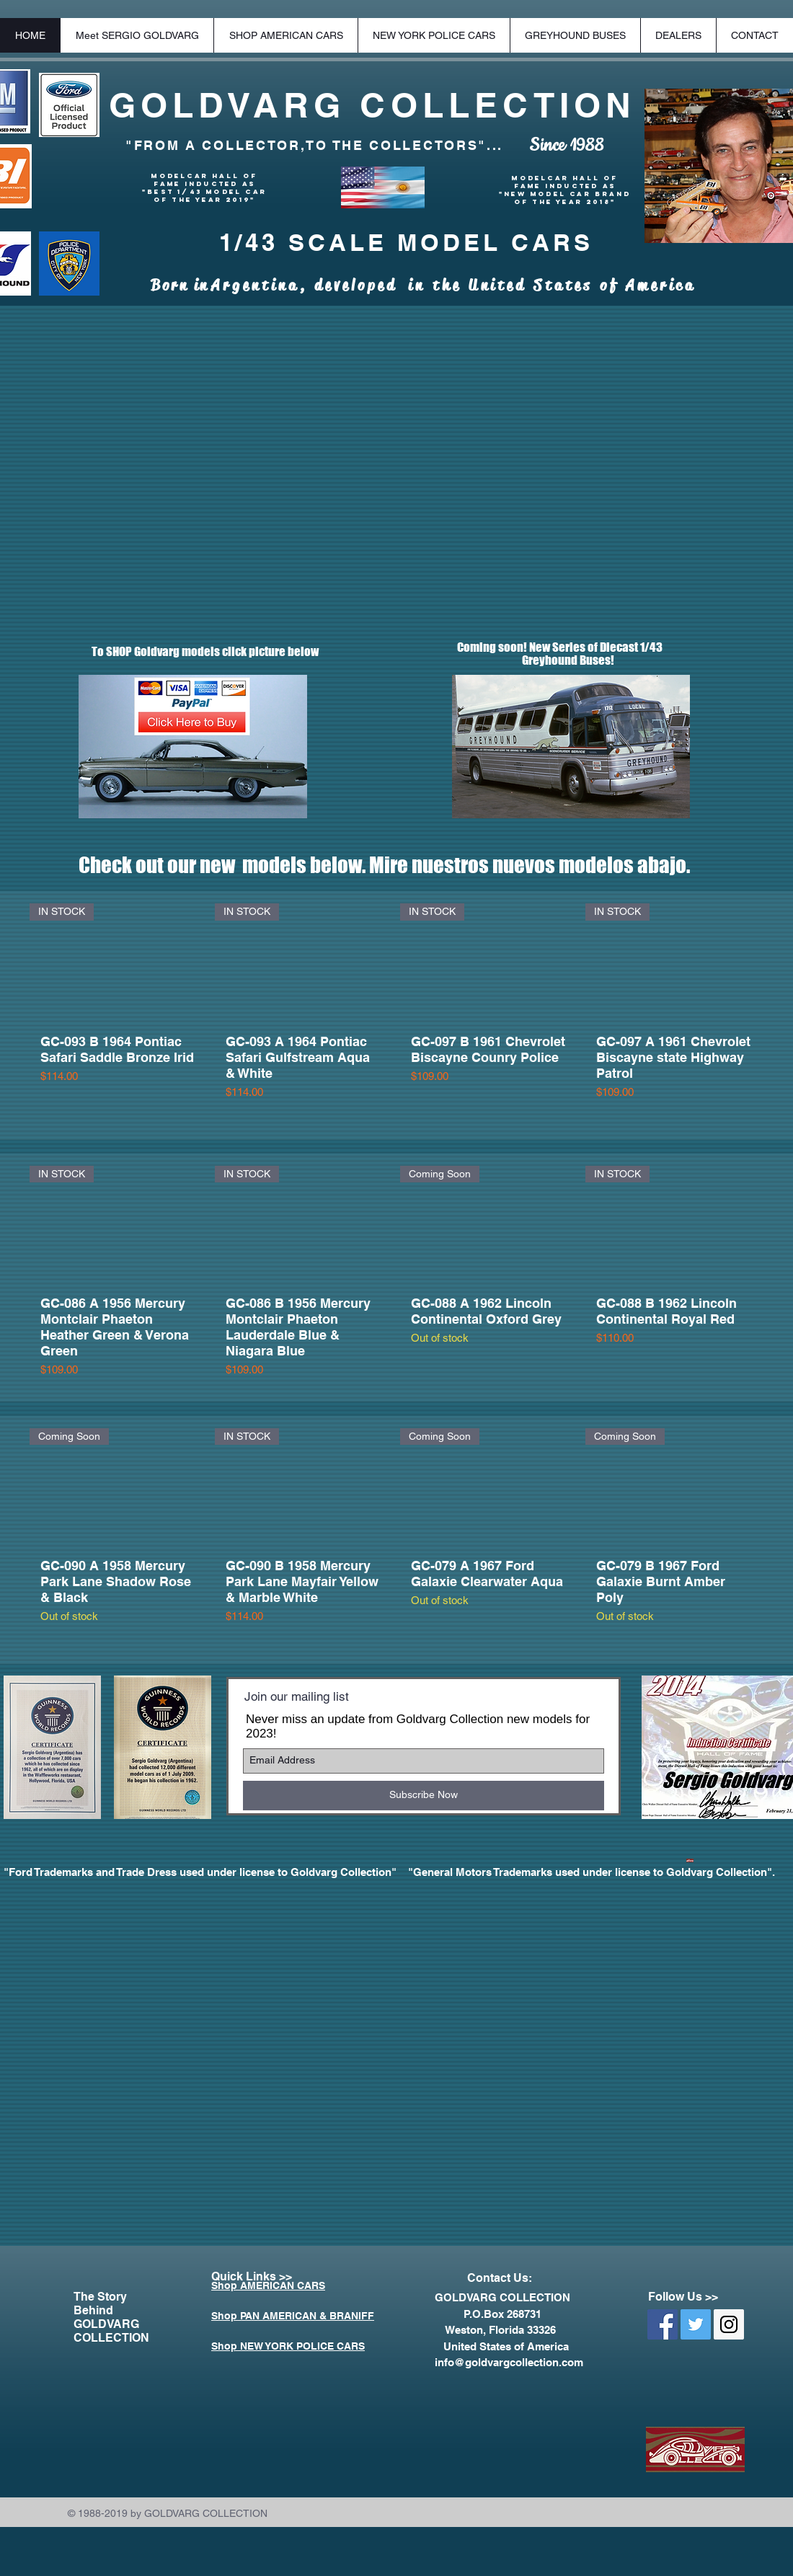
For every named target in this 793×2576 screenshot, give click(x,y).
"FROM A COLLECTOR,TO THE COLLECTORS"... (314, 145)
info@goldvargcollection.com (509, 2362)
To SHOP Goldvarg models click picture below (196, 651)
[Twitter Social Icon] (696, 2324)
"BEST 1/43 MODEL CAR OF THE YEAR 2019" (204, 195)
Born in (181, 285)
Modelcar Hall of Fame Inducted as (204, 179)
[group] (396, 1015)
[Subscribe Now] (423, 1795)
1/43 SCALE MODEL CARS (406, 242)
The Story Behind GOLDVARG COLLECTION (111, 2317)
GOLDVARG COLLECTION (373, 104)
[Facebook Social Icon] (662, 2324)
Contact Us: (499, 2278)
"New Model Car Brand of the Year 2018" (565, 197)
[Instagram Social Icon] (729, 2324)
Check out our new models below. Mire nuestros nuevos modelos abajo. (384, 864)
